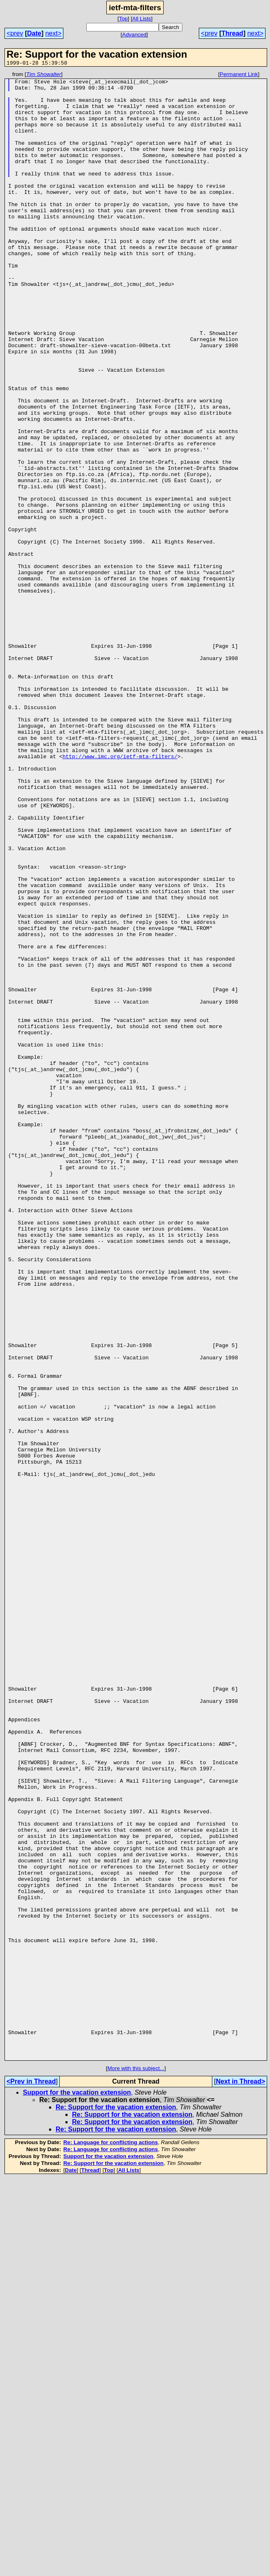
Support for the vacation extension (77, 2489)
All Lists (141, 19)
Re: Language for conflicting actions (110, 2540)
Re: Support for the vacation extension (116, 2504)
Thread (232, 33)
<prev (15, 33)
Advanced (134, 34)
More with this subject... (135, 2466)
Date (34, 33)
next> (53, 33)
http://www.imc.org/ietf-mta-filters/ (120, 893)
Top (123, 19)
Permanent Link (239, 75)
